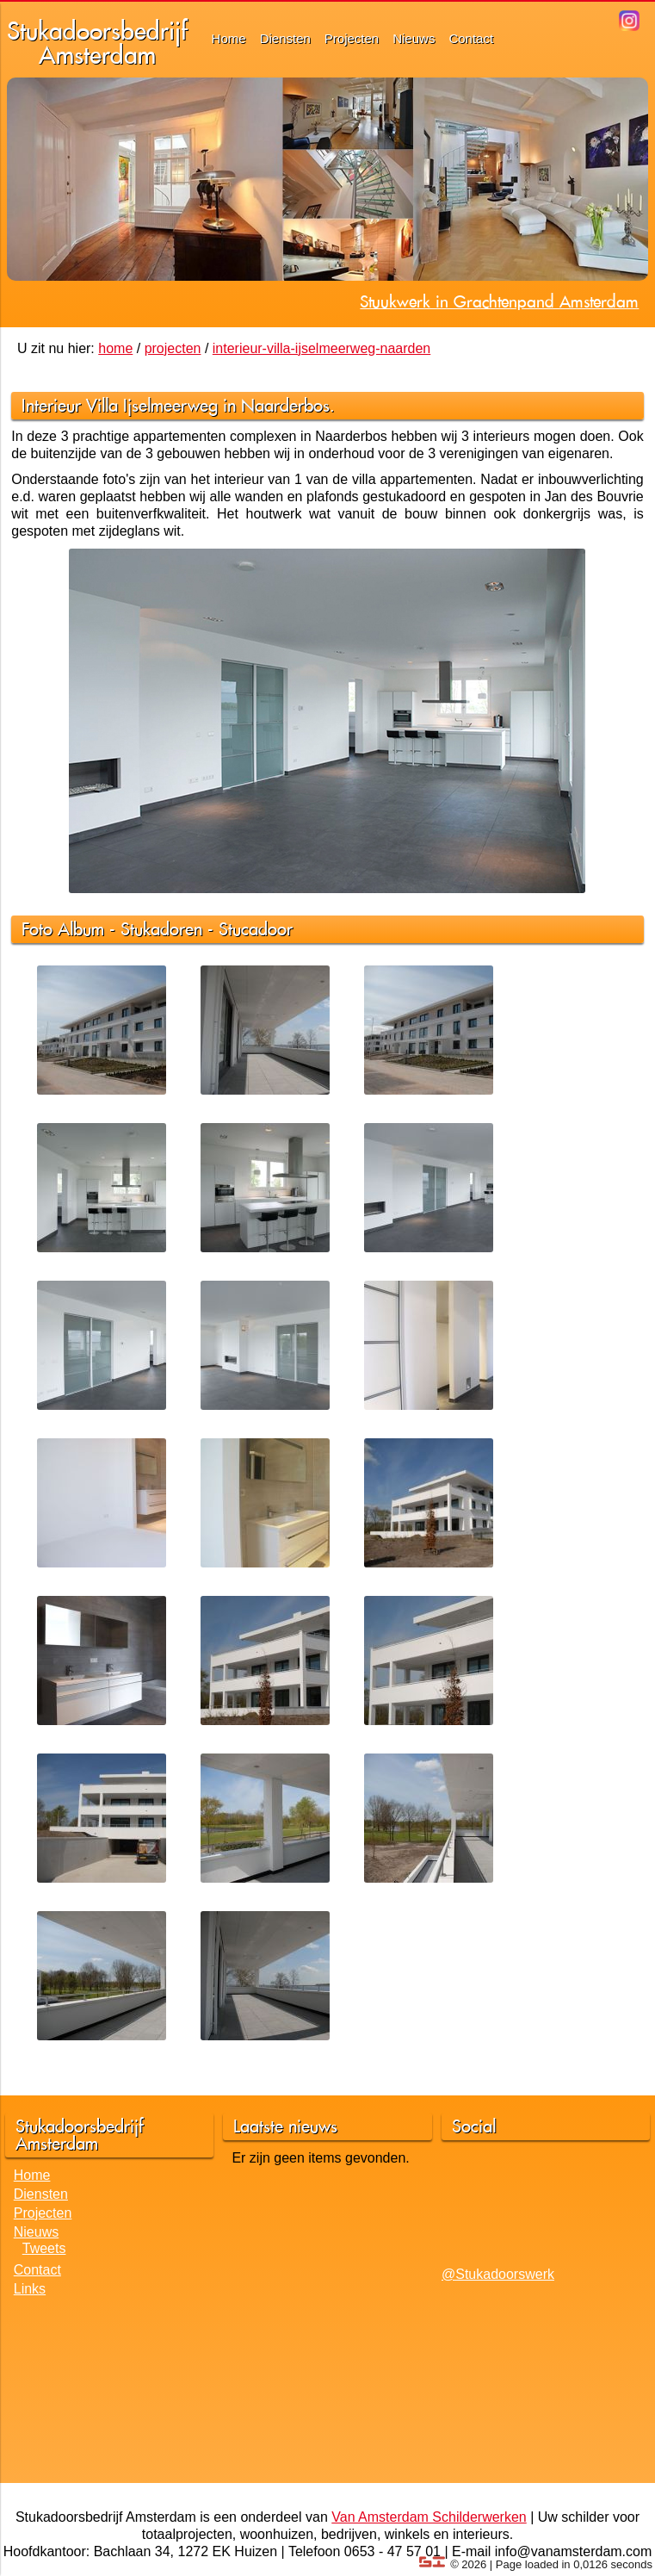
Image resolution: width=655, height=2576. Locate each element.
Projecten (351, 38)
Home (229, 38)
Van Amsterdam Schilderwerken (428, 2517)
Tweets (44, 2248)
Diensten (285, 38)
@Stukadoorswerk (498, 2274)
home (115, 348)
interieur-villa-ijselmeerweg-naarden (321, 348)
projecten (173, 348)
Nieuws (413, 38)
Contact (470, 38)
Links (30, 2288)
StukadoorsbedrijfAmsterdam (97, 43)
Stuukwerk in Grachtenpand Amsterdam (499, 301)
